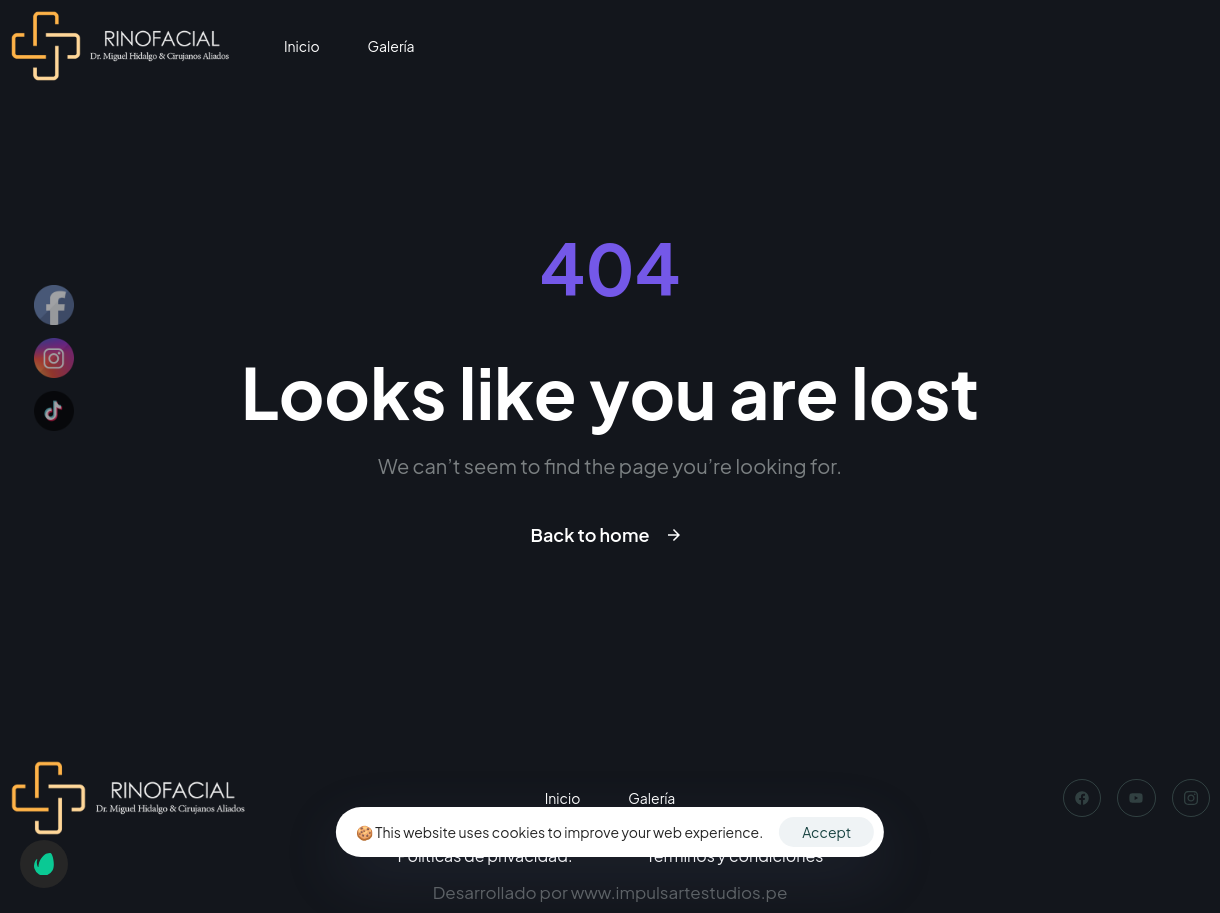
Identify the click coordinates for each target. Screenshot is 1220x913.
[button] (44, 864)
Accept (826, 832)
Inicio (302, 46)
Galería (391, 46)
